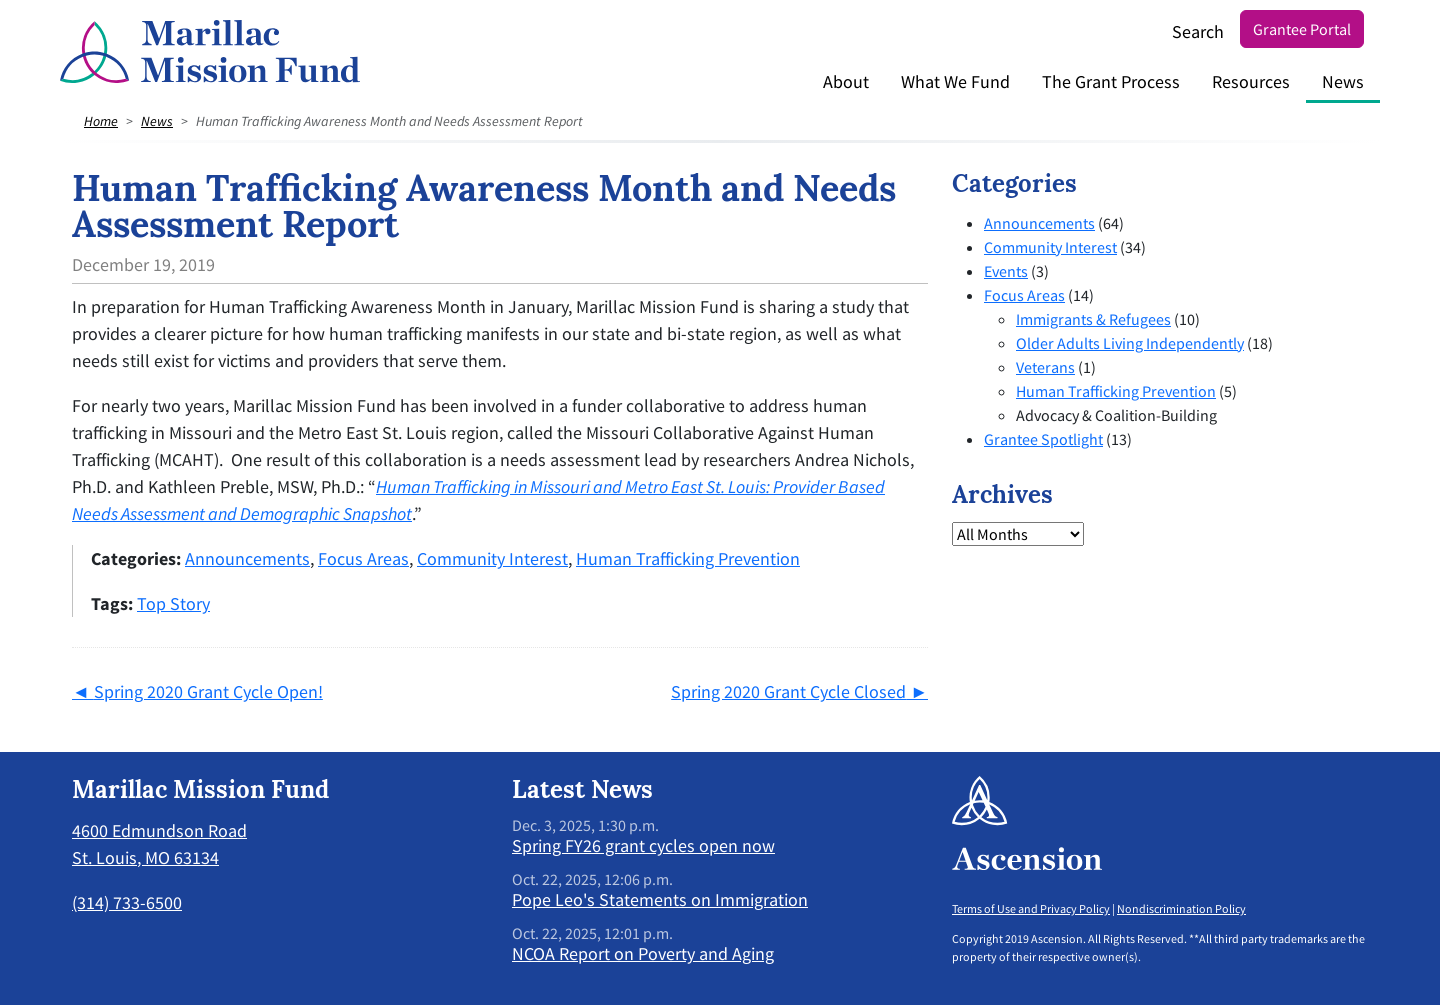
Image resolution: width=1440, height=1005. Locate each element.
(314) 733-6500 (127, 902)
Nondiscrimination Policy (1181, 908)
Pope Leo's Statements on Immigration (660, 899)
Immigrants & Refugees (1093, 319)
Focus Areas (363, 558)
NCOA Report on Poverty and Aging (643, 953)
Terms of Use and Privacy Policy (1031, 908)
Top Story (173, 603)
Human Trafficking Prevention (688, 558)
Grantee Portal (1302, 29)
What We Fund (955, 81)
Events (1006, 271)
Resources (1251, 81)
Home (101, 121)
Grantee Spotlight (1043, 439)
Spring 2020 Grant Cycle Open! (208, 691)
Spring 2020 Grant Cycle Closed (788, 691)
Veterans (1045, 367)
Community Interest (492, 558)
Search (1198, 31)
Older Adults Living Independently (1130, 343)
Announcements (247, 558)
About (846, 81)
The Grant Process (1111, 81)
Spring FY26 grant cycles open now (643, 845)
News (1343, 81)
